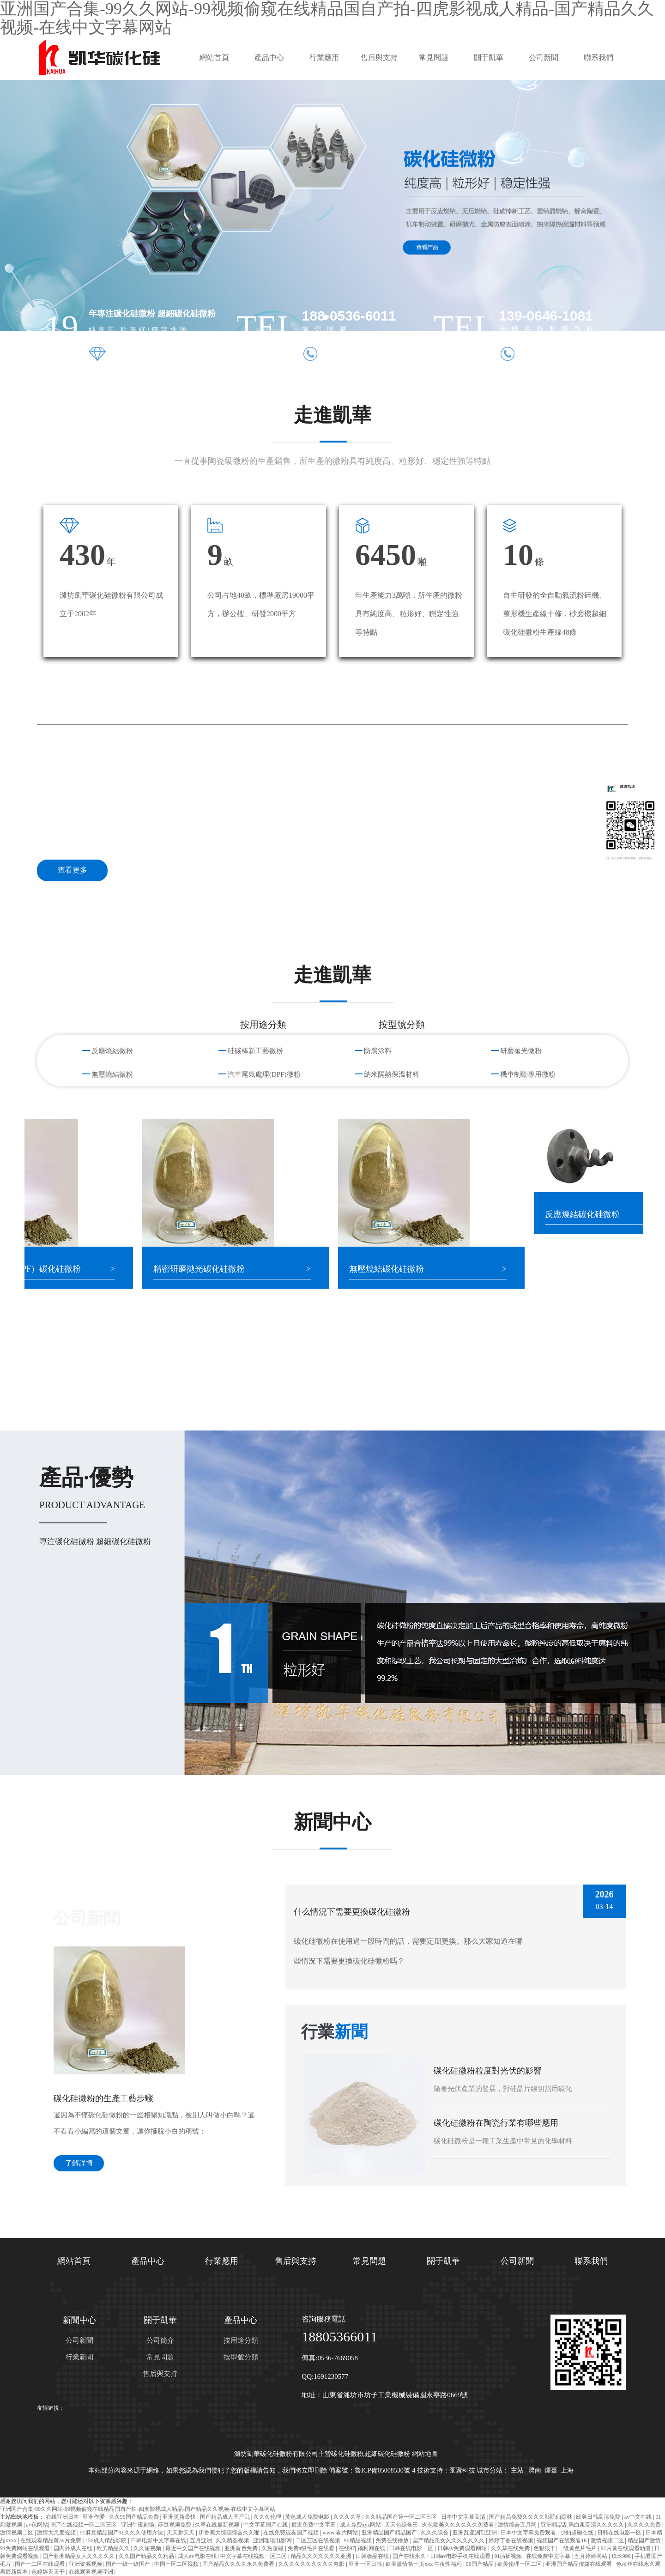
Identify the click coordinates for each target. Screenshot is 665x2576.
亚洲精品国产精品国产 (390, 2532)
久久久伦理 (268, 2517)
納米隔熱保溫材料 (391, 1074)
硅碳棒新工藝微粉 (255, 1051)
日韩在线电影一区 (620, 2532)
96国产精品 (480, 2564)
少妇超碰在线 (577, 2532)
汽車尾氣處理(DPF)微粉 (264, 1074)
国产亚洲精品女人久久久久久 (79, 2556)
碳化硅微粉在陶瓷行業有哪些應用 (496, 2122)
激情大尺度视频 (57, 2532)
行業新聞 (79, 2357)
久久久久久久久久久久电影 (312, 2564)
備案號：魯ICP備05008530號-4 (372, 2470)
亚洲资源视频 (86, 2564)
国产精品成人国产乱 (225, 2517)
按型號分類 (241, 2357)
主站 (517, 2470)
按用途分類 (241, 2340)
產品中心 (269, 57)
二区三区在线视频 (318, 2540)
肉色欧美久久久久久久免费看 (459, 2524)
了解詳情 (79, 2163)
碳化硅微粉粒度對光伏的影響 (488, 2070)
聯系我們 (598, 57)
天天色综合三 (402, 2524)
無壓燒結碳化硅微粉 (400, 1268)
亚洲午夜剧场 (138, 2524)
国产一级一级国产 (128, 2564)
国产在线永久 (410, 2556)
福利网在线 (372, 2548)
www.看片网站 (340, 2532)
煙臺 (550, 2470)
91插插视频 (508, 2556)
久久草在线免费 (511, 2548)
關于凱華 (488, 57)
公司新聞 (543, 57)
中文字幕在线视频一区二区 (254, 2556)
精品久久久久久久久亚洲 (321, 2556)
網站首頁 (214, 57)
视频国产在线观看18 (562, 2540)
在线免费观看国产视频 (291, 2532)
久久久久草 (348, 2517)
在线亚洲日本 (63, 2517)
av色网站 (37, 2524)
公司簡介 (160, 2340)
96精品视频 (358, 2540)
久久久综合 (435, 2532)
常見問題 (433, 57)
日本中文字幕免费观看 (529, 2532)
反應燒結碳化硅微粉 (595, 1214)
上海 (567, 2470)
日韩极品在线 (373, 2556)
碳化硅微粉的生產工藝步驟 (103, 2098)
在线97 (347, 2548)
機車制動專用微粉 (528, 1074)
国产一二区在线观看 (40, 2564)
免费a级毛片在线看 (312, 2548)
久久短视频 (148, 2548)
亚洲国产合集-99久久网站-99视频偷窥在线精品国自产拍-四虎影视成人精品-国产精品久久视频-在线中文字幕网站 (137, 2509)
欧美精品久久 (114, 2548)
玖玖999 (621, 2556)
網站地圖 (425, 2453)
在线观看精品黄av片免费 (51, 2540)
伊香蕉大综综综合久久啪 (230, 2532)
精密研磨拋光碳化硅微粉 (212, 1268)
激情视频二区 (17, 2532)
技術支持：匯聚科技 (446, 2470)
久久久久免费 (645, 2524)
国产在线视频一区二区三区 (84, 2524)
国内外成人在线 (74, 2548)
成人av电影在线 (198, 2556)
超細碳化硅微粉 (387, 2453)
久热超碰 (273, 2548)
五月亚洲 (201, 2540)
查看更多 (72, 870)
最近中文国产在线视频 (193, 2548)
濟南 (534, 2470)
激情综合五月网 (518, 2524)
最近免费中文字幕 (314, 2524)
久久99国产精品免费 (134, 2517)
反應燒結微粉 (112, 1051)
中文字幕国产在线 (266, 2524)
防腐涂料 (378, 1051)
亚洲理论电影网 (273, 2540)
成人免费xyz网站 (361, 2524)
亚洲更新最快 (180, 2517)
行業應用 (324, 57)
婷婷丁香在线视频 (511, 2540)
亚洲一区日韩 (366, 2564)
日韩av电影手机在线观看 (461, 2556)
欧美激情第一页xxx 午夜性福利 (424, 2564)
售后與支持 (379, 57)
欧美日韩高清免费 (599, 2517)
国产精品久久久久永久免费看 (239, 2564)
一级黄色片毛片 (578, 2548)
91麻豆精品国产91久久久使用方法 (122, 2532)
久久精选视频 (233, 2540)
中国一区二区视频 (177, 2564)
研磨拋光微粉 (521, 1051)
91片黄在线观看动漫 (626, 2548)
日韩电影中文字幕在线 (159, 2540)
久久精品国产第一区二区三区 (401, 2517)
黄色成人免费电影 (308, 2517)
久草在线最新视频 (218, 2524)
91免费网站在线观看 (25, 2548)
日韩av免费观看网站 (462, 2548)
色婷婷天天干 (48, 2572)
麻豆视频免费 (175, 2524)
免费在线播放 (392, 2540)
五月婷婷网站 (591, 2556)
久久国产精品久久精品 (147, 2556)
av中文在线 (638, 2517)
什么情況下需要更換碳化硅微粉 (352, 1911)
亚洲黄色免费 (241, 2548)
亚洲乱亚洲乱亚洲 (475, 2532)
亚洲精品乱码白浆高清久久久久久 (583, 2524)
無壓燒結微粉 (112, 1074)
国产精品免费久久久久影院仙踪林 (531, 2517)
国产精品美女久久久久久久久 (449, 2540)
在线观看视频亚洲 (92, 2572)
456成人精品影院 (106, 2540)
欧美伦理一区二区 (520, 2564)
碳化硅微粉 (347, 2453)
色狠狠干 (544, 2548)
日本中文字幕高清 (464, 2517)
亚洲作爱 (94, 2517)
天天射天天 (181, 2532)
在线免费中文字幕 (549, 2556)
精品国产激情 (645, 2540)
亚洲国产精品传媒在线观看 (579, 2564)
